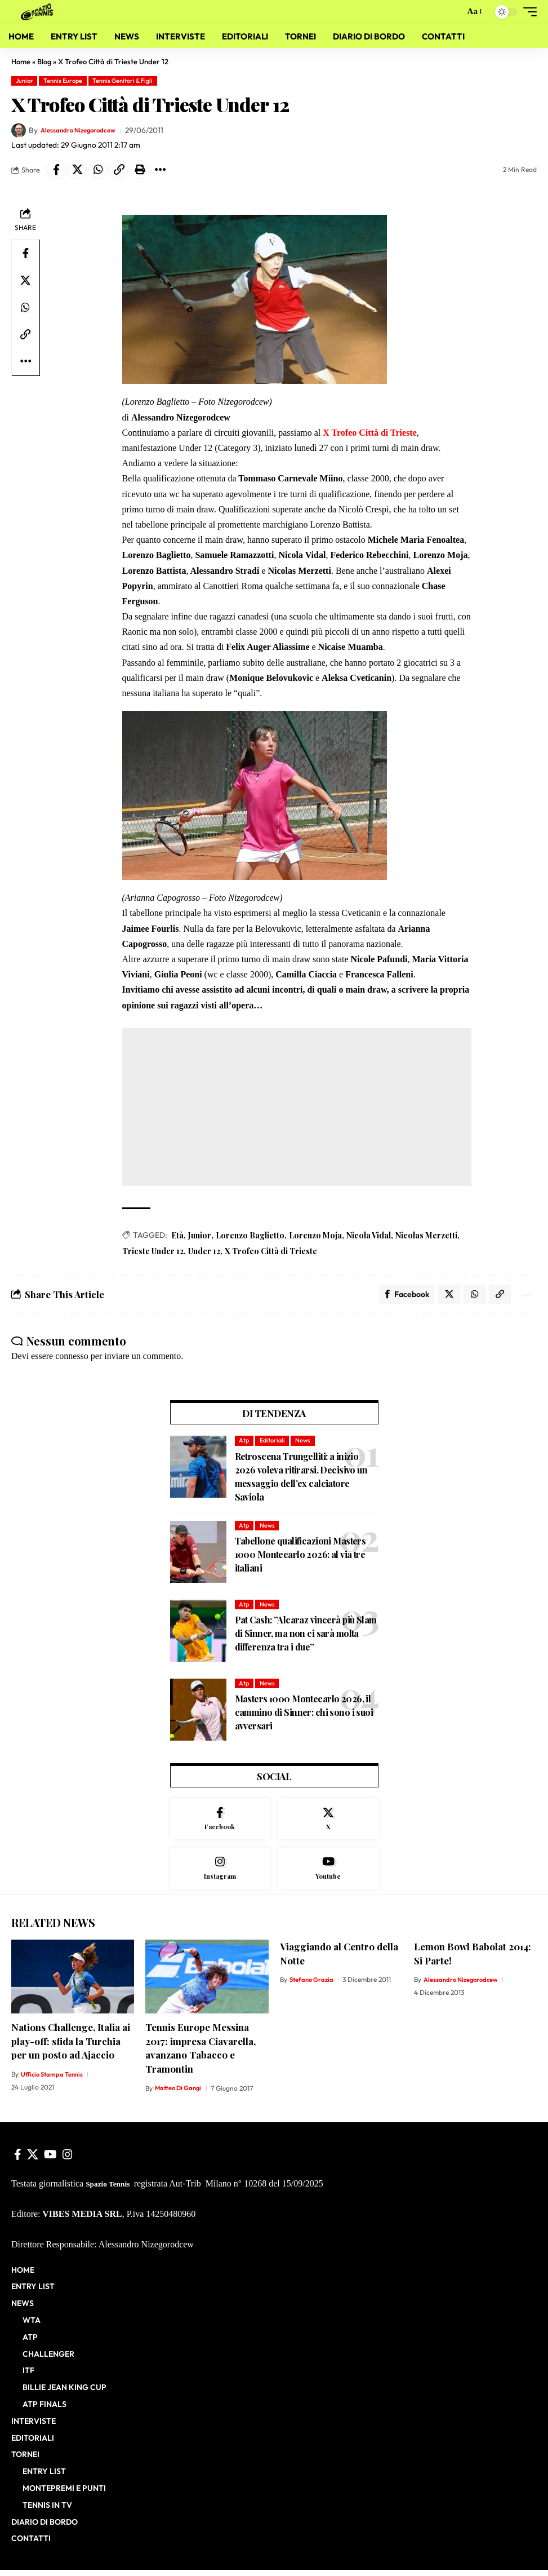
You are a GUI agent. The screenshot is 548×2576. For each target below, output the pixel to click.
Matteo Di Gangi (179, 2094)
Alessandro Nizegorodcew (86, 130)
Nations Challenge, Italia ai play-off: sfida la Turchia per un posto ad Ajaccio (70, 2047)
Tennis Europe (62, 81)
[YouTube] (50, 2160)
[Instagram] (220, 1874)
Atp (244, 1444)
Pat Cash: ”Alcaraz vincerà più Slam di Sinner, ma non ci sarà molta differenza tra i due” (306, 1636)
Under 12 (204, 1251)
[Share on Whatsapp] (98, 169)
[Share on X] (77, 169)
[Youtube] (328, 1874)
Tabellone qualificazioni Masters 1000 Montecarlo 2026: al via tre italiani (300, 1557)
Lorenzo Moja (315, 1235)
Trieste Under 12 (153, 1251)
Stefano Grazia (312, 1986)
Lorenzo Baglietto (250, 1235)
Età (177, 1235)
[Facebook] (220, 1823)
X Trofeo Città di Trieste (271, 1251)
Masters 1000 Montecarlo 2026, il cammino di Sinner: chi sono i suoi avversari (304, 1715)
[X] (328, 1823)
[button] (452, 11)
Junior (24, 81)
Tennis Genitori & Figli (122, 81)
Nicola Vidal (368, 1235)
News (302, 1444)
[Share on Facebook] (56, 169)
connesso (71, 1359)
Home (20, 61)
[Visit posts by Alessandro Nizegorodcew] (18, 130)
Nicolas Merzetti (426, 1235)
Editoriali (272, 1444)
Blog (44, 61)
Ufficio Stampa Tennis (54, 2080)
